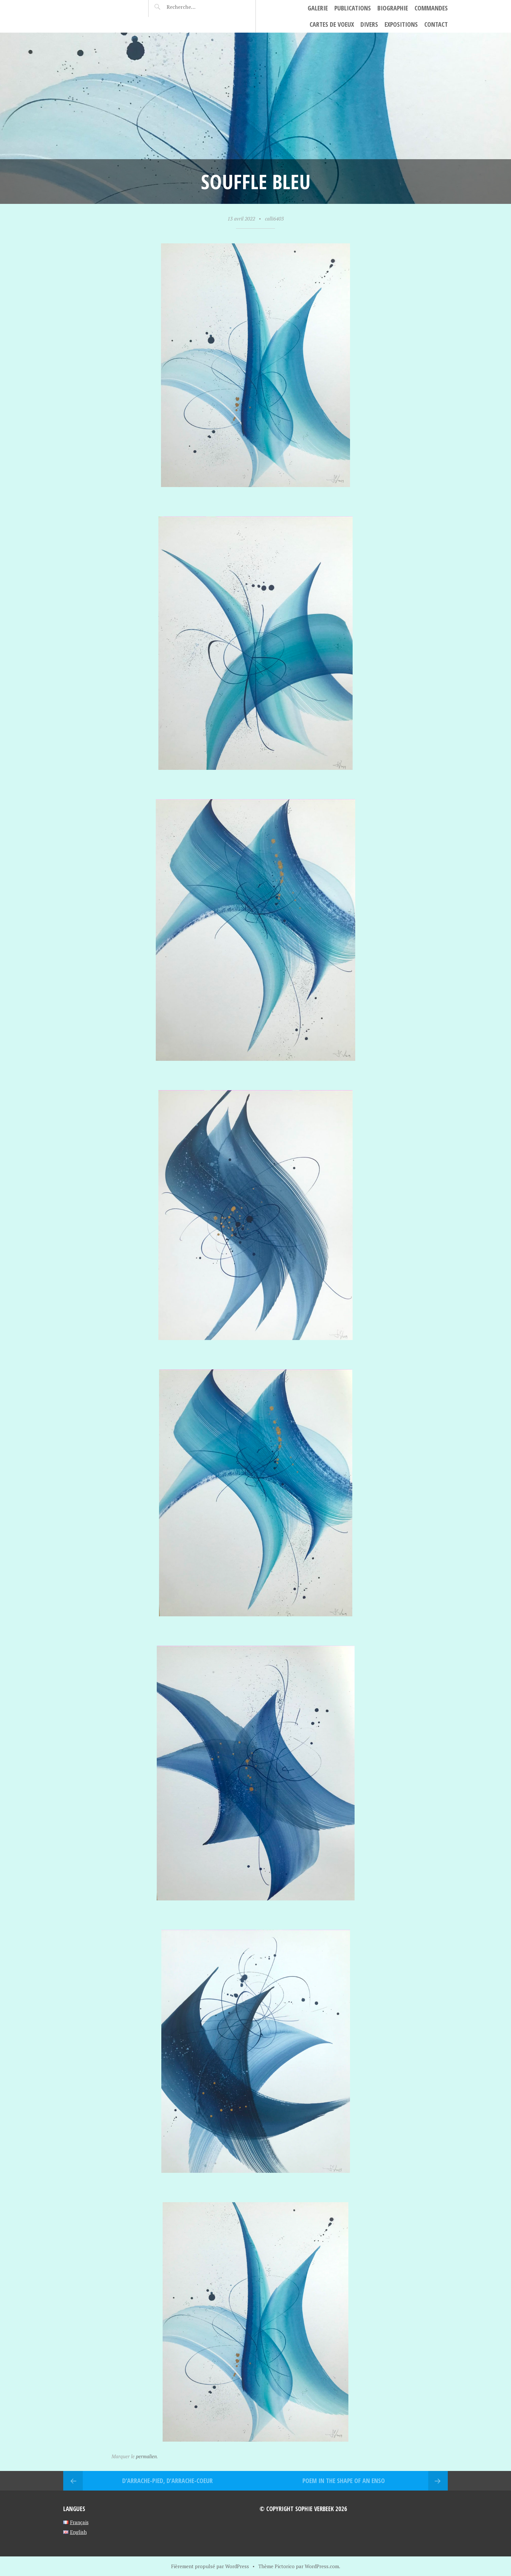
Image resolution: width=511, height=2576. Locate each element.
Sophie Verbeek (101, 8)
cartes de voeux (332, 24)
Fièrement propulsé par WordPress (210, 2566)
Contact (436, 24)
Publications (352, 8)
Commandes (431, 8)
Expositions (401, 24)
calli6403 (274, 218)
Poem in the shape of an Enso (343, 2480)
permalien (146, 2456)
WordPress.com (322, 2566)
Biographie (392, 8)
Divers (369, 24)
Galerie (318, 8)
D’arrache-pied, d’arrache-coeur (167, 2480)
